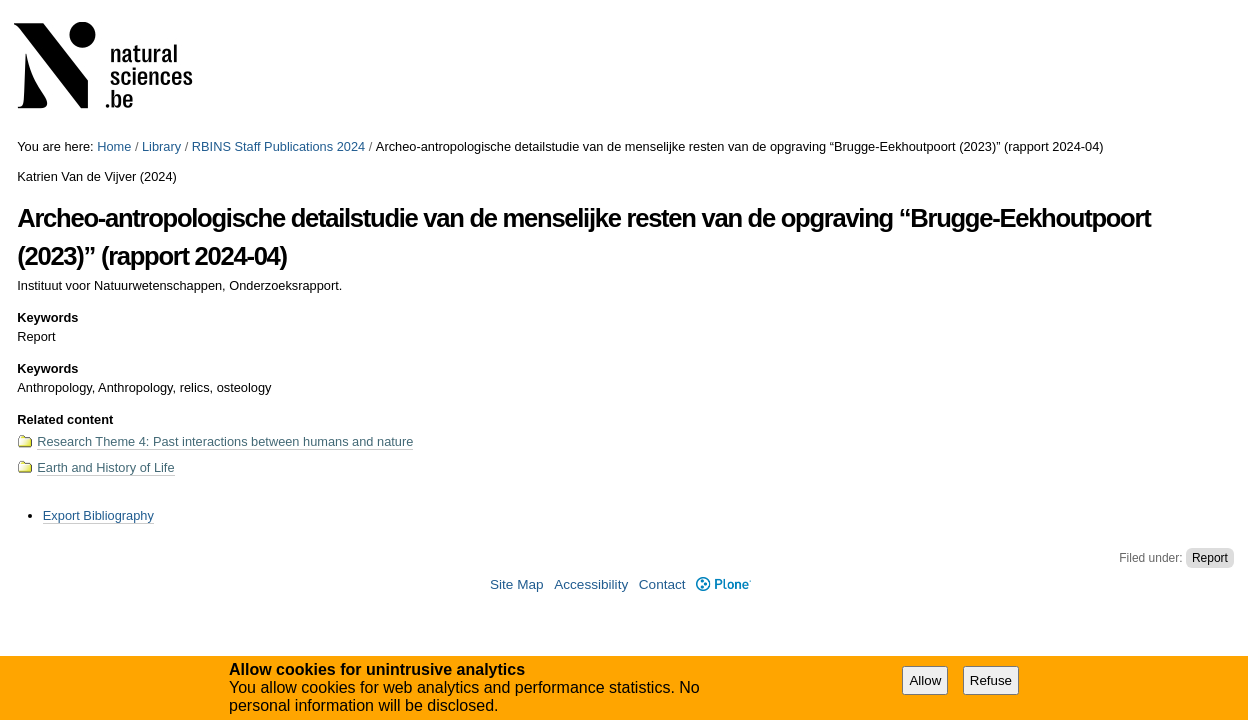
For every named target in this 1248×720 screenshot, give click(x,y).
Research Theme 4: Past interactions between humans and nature (225, 441)
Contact (662, 584)
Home (114, 146)
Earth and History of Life (105, 467)
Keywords (47, 317)
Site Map (517, 584)
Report (1210, 558)
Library (161, 146)
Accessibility (591, 584)
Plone (723, 584)
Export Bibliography (98, 515)
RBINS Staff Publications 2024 (278, 146)
